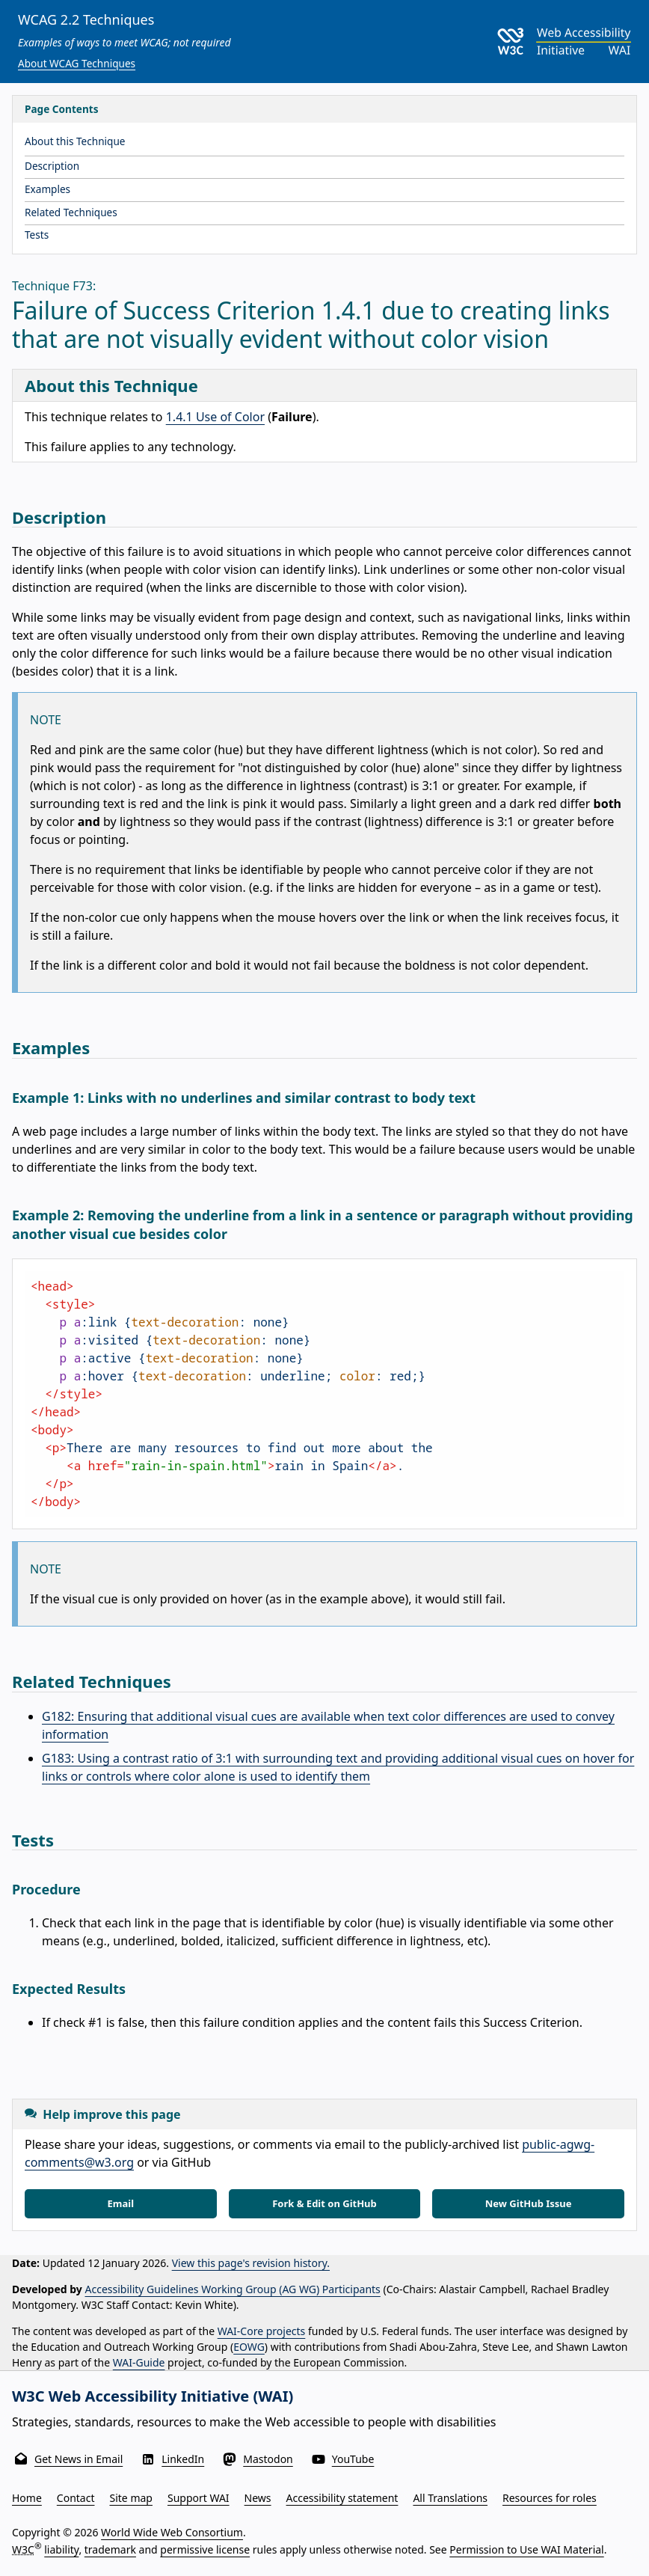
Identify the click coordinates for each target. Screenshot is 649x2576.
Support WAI (198, 2498)
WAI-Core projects (262, 2331)
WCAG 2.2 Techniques (86, 19)
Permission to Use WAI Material (526, 2549)
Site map (131, 2498)
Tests (37, 234)
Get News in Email (78, 2459)
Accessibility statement (342, 2498)
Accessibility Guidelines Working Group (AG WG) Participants (233, 2289)
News (257, 2498)
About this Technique (75, 141)
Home (27, 2498)
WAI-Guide (139, 2362)
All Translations (450, 2498)
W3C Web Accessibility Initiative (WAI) (152, 2396)
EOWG (249, 2347)
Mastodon (268, 2459)
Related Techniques (71, 212)
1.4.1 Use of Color (215, 417)
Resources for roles (549, 2498)
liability (61, 2549)
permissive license (205, 2549)
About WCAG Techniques (76, 63)
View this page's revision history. (251, 2263)
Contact (76, 2498)
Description (52, 166)
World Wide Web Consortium (172, 2532)
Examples (47, 189)
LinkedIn (183, 2459)
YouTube (353, 2459)
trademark (110, 2549)
